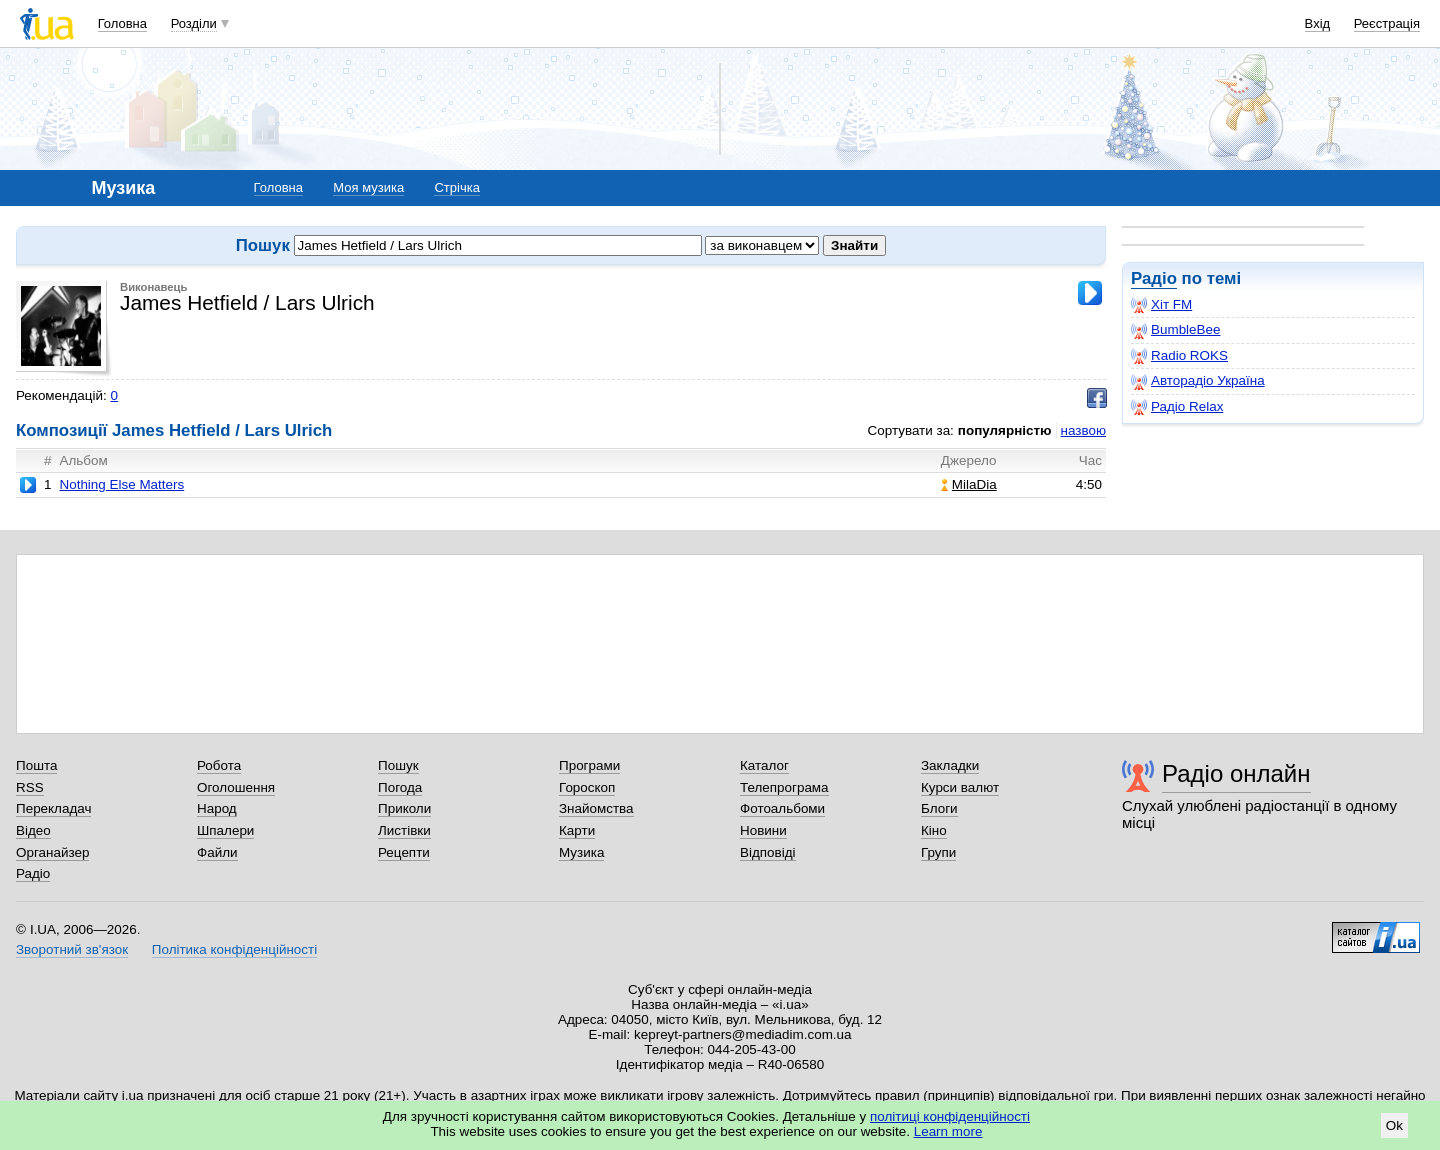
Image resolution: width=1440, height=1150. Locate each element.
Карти (577, 830)
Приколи (404, 808)
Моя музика (368, 187)
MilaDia (969, 484)
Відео (33, 830)
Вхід (1318, 23)
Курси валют (960, 787)
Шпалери (225, 830)
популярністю (1005, 430)
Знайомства (596, 808)
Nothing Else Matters (121, 484)
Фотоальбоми (782, 808)
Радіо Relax (1177, 407)
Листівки (404, 830)
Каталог (764, 765)
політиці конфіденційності (950, 1116)
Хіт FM (1161, 305)
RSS (30, 787)
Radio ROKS (1179, 356)
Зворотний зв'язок (72, 949)
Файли (217, 852)
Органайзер (52, 852)
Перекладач (53, 808)
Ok (1394, 1125)
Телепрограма (784, 787)
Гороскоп (587, 787)
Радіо (1154, 278)
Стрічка (456, 187)
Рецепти (404, 852)
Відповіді (768, 852)
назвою (1083, 430)
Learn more (948, 1131)
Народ (217, 808)
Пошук (398, 765)
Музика (581, 852)
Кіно (934, 830)
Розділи (194, 23)
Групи (938, 852)
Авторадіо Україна (1198, 381)
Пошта (36, 765)
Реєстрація (1387, 23)
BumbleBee (1175, 330)
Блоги (939, 808)
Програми (589, 765)
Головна (122, 23)
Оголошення (236, 787)
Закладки (950, 765)
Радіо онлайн (1236, 773)
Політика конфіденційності (234, 949)
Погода (400, 787)
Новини (763, 830)
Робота (219, 765)
